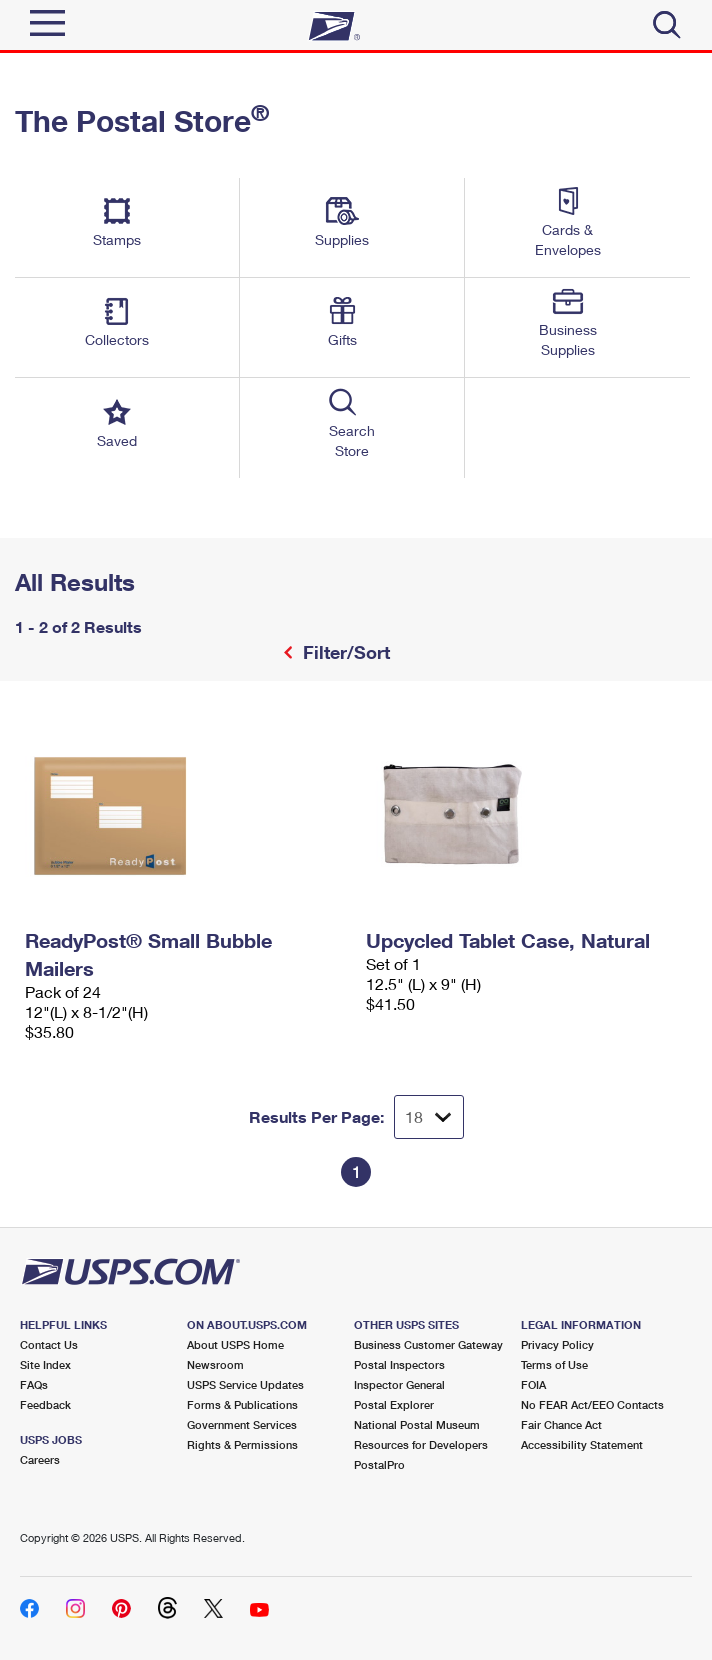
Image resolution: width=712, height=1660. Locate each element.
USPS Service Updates (245, 1384)
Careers (40, 1459)
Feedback (45, 1404)
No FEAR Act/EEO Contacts (592, 1404)
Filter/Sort (344, 652)
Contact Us (49, 1344)
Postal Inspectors (399, 1364)
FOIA (533, 1384)
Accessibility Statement (582, 1444)
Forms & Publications (242, 1404)
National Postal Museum (417, 1424)
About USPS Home (235, 1344)
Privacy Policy (557, 1344)
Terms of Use (554, 1364)
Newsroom (215, 1364)
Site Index (45, 1364)
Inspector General (399, 1384)
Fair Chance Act (561, 1424)
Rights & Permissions (242, 1444)
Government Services (242, 1424)
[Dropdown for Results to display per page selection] (429, 1117)
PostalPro (379, 1464)
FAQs (34, 1384)
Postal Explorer (394, 1404)
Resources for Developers (421, 1444)
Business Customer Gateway (428, 1344)
